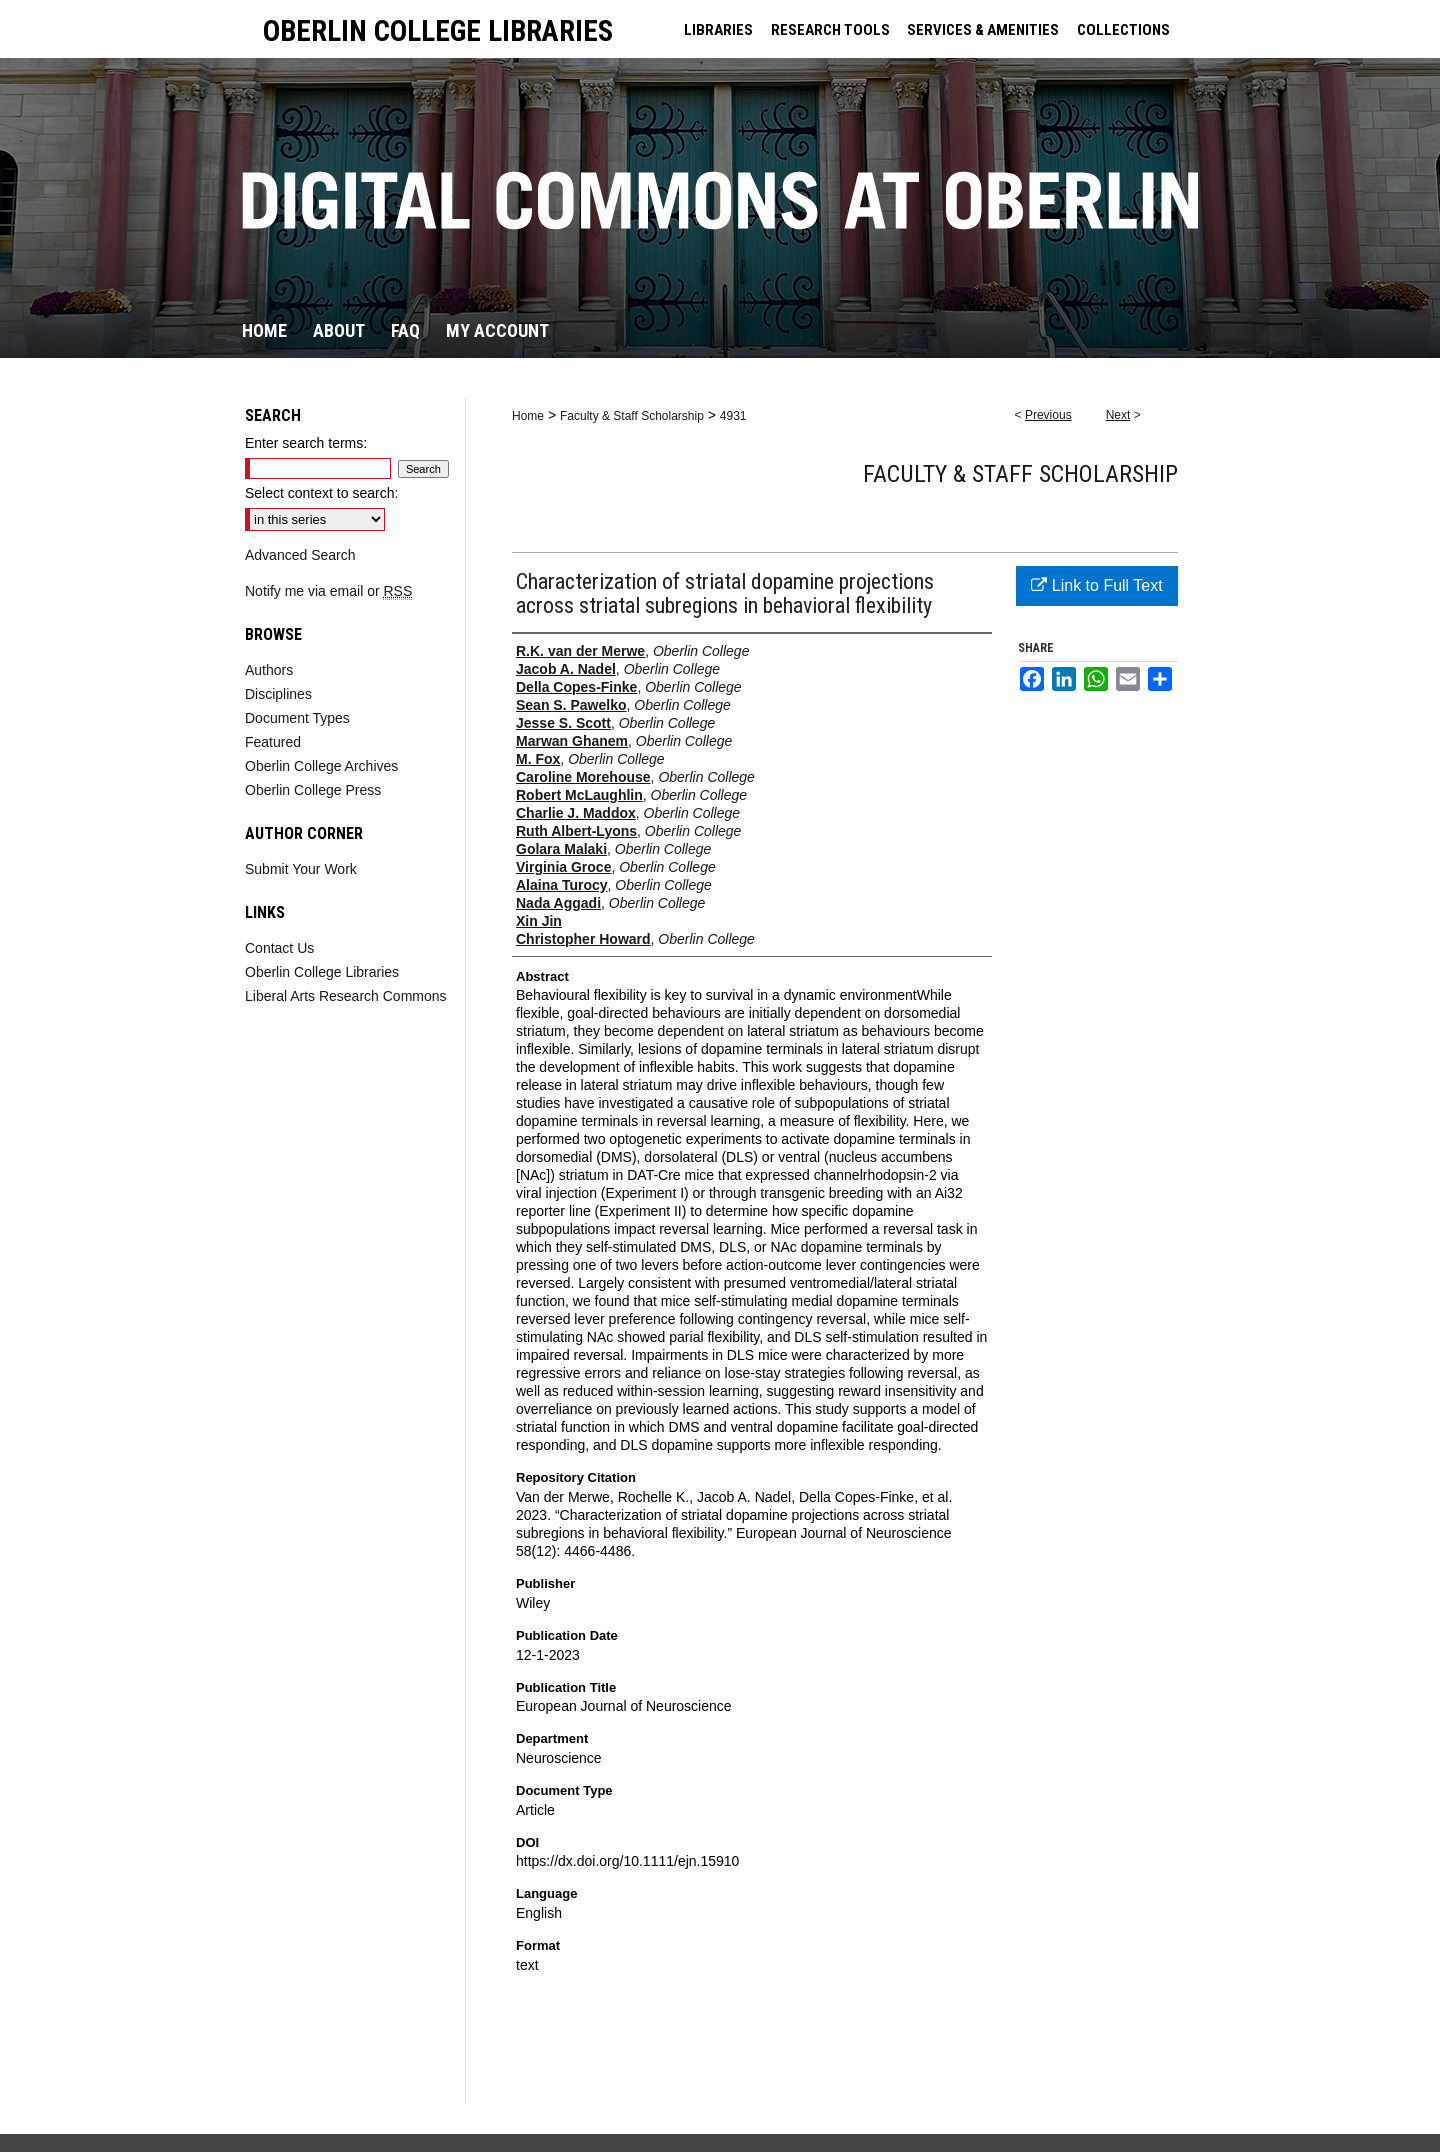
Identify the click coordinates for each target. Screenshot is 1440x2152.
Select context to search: (321, 493)
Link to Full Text (1096, 585)
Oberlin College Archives (321, 766)
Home (528, 416)
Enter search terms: (306, 443)
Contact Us (279, 948)
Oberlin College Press (313, 790)
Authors (269, 670)
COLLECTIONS (1123, 30)
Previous (1048, 415)
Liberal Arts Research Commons (346, 996)
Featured (273, 742)
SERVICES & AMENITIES (983, 30)
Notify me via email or (328, 591)
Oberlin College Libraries (322, 972)
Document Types (297, 718)
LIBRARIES (718, 30)
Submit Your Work (301, 869)
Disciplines (278, 694)
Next (1118, 415)
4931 (733, 416)
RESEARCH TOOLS (830, 30)
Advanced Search (300, 555)
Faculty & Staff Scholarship (632, 416)
